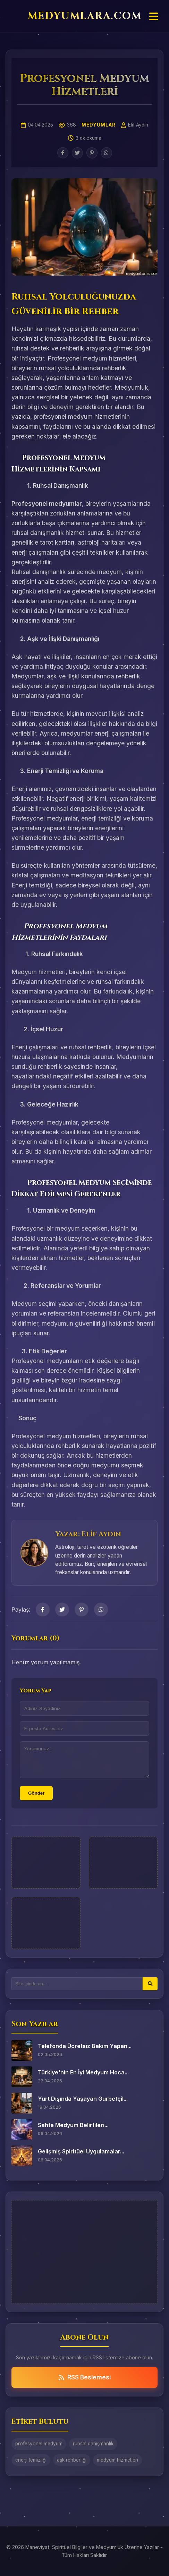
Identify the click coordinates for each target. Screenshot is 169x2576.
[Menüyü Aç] (153, 16)
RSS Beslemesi (85, 2377)
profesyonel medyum (38, 2443)
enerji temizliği (31, 2460)
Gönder (36, 1793)
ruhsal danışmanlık (93, 2443)
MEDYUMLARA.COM (85, 16)
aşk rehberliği (71, 2460)
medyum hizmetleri (117, 2460)
